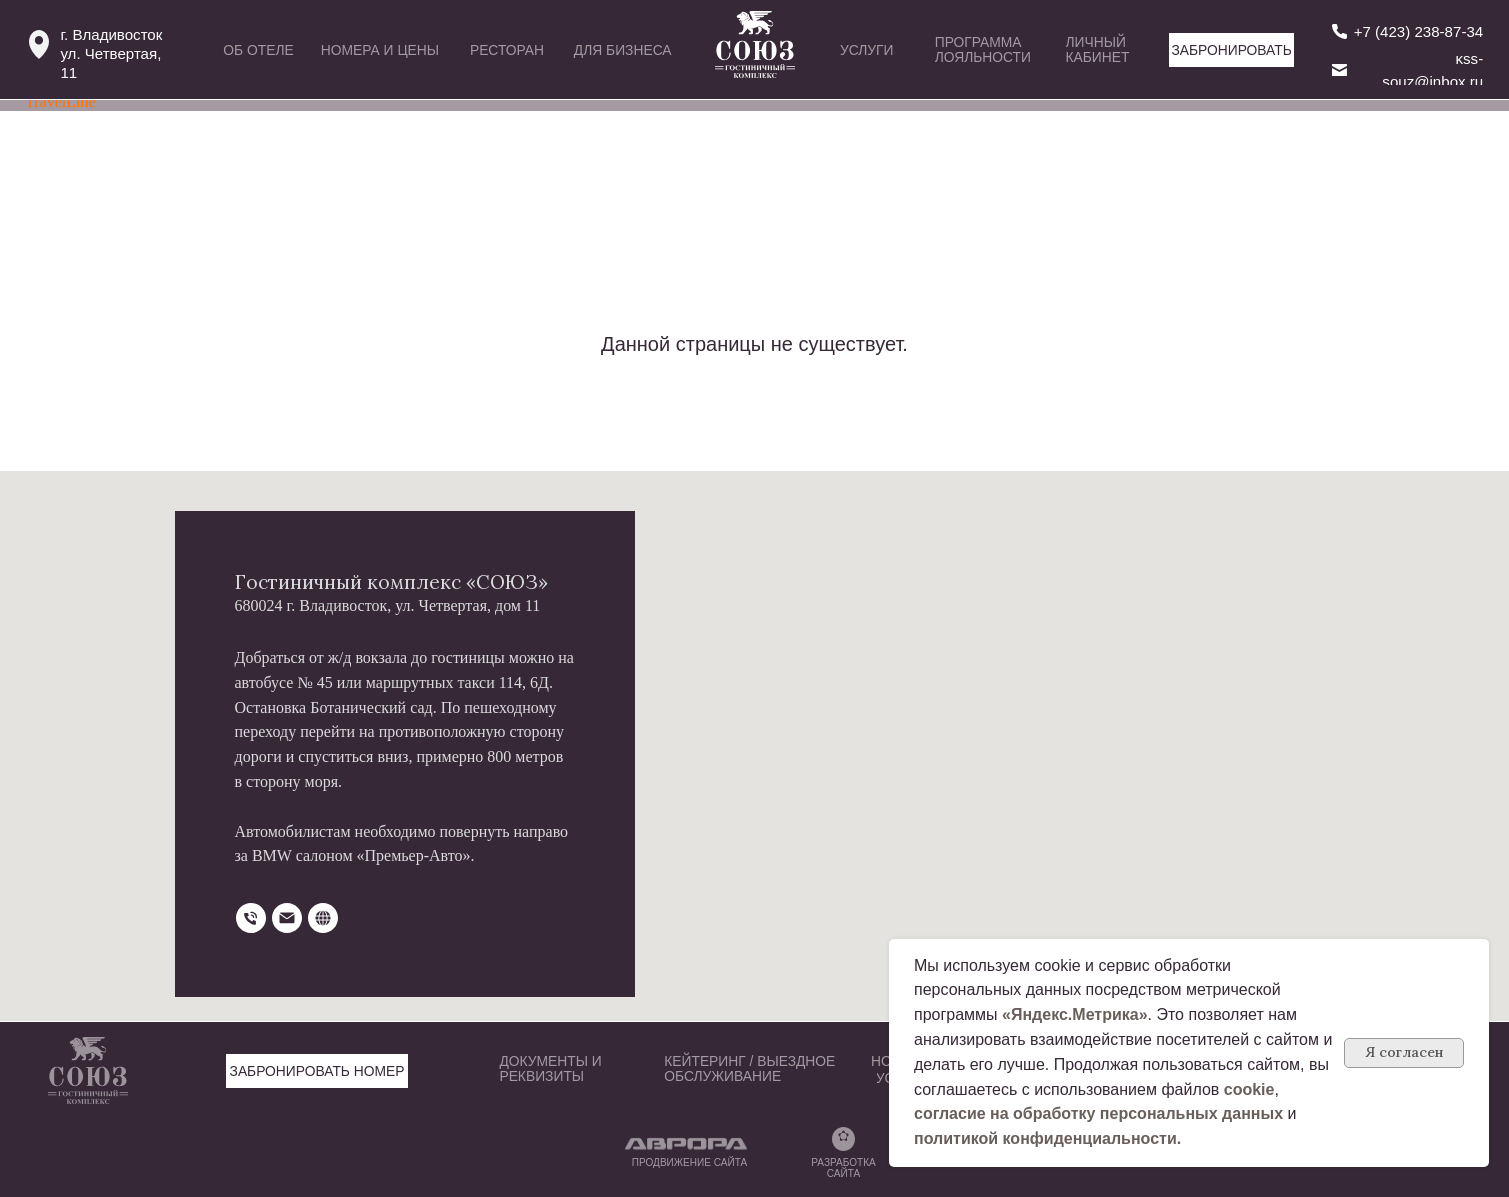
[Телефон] (251, 918)
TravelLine (60, 101)
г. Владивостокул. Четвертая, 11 (111, 53)
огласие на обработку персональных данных (1103, 1113)
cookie (1249, 1089)
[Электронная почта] (287, 918)
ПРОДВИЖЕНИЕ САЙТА (689, 1162)
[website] (323, 918)
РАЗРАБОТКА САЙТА (843, 1168)
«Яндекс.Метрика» (1075, 1014)
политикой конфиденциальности (1045, 1138)
